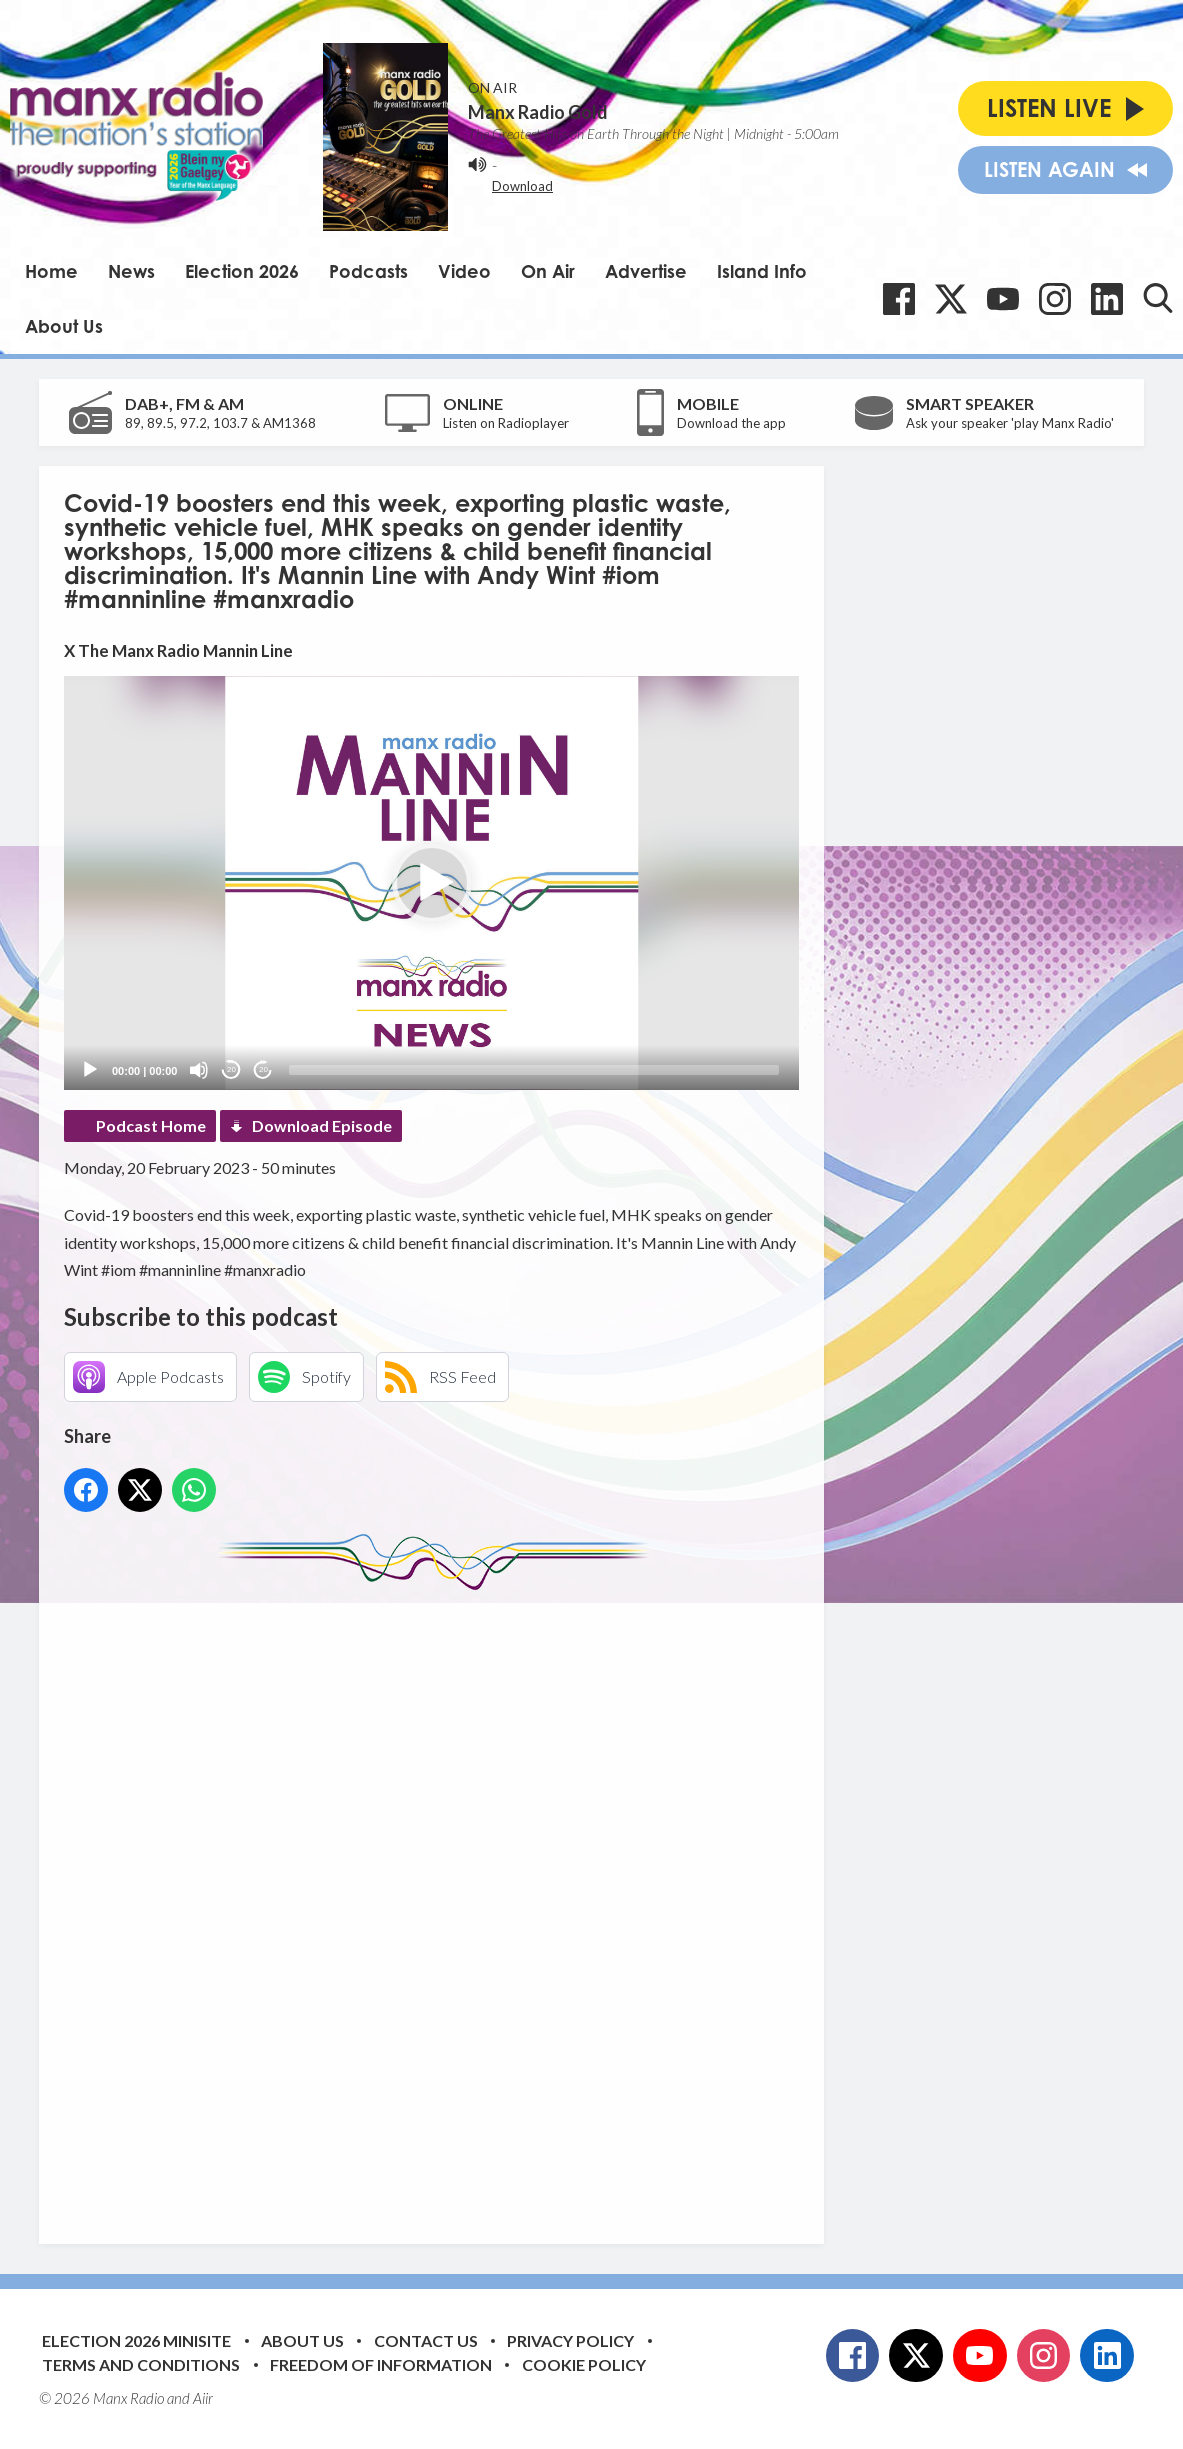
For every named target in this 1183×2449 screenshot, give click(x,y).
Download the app (731, 423)
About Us (64, 326)
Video (464, 271)
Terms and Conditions (141, 2364)
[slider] (534, 1070)
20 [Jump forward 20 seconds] (263, 1069)
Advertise (646, 271)
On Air (548, 271)
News (131, 271)
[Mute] (199, 1070)
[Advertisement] (439, 1902)
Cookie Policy (584, 2364)
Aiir (203, 2398)
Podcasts (368, 271)
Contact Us (426, 2340)
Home (51, 271)
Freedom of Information (381, 2364)
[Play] (90, 1070)
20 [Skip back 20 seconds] (231, 1069)
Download (522, 186)
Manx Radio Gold (538, 112)
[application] (431, 882)
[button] (432, 883)
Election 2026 (242, 271)
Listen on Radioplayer (506, 423)
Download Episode (322, 1125)
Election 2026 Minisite (136, 2340)
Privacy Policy (570, 2340)
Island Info (762, 271)
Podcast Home (151, 1125)
